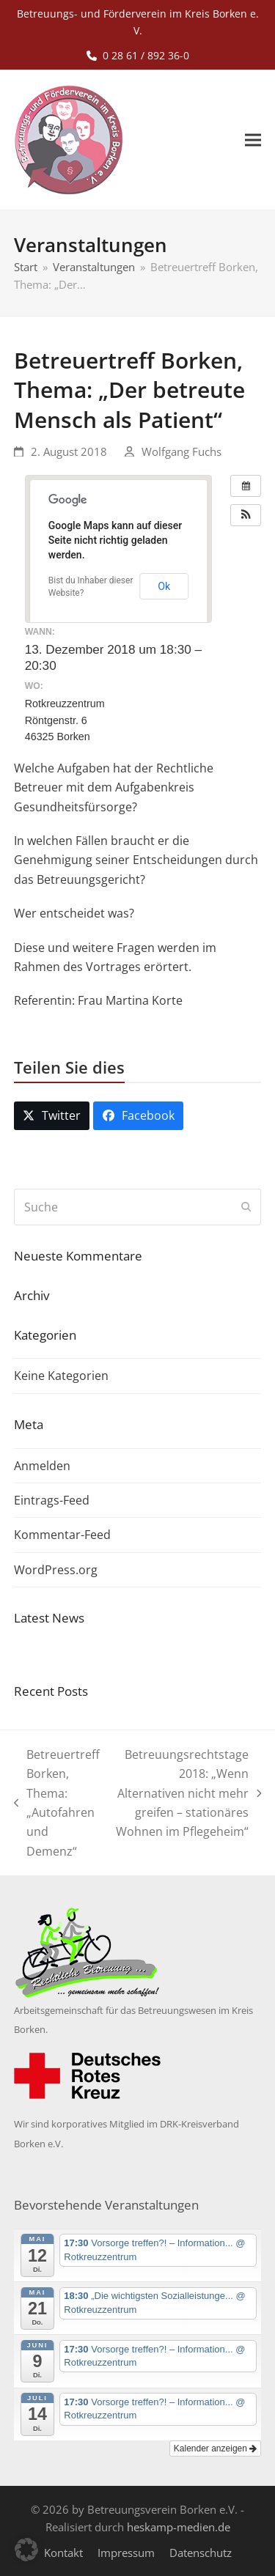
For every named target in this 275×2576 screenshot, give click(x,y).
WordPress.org (56, 1570)
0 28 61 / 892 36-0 (146, 55)
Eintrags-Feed (51, 1500)
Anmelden (42, 1466)
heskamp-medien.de (178, 2527)
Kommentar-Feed (62, 1535)
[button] (253, 139)
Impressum (126, 2552)
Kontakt (63, 2552)
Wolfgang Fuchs (181, 451)
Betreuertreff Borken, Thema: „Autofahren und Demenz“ (57, 1802)
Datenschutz (200, 2552)
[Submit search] (246, 1207)
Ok (164, 586)
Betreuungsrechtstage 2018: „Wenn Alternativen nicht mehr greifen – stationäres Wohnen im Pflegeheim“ (187, 1793)
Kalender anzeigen (215, 2448)
